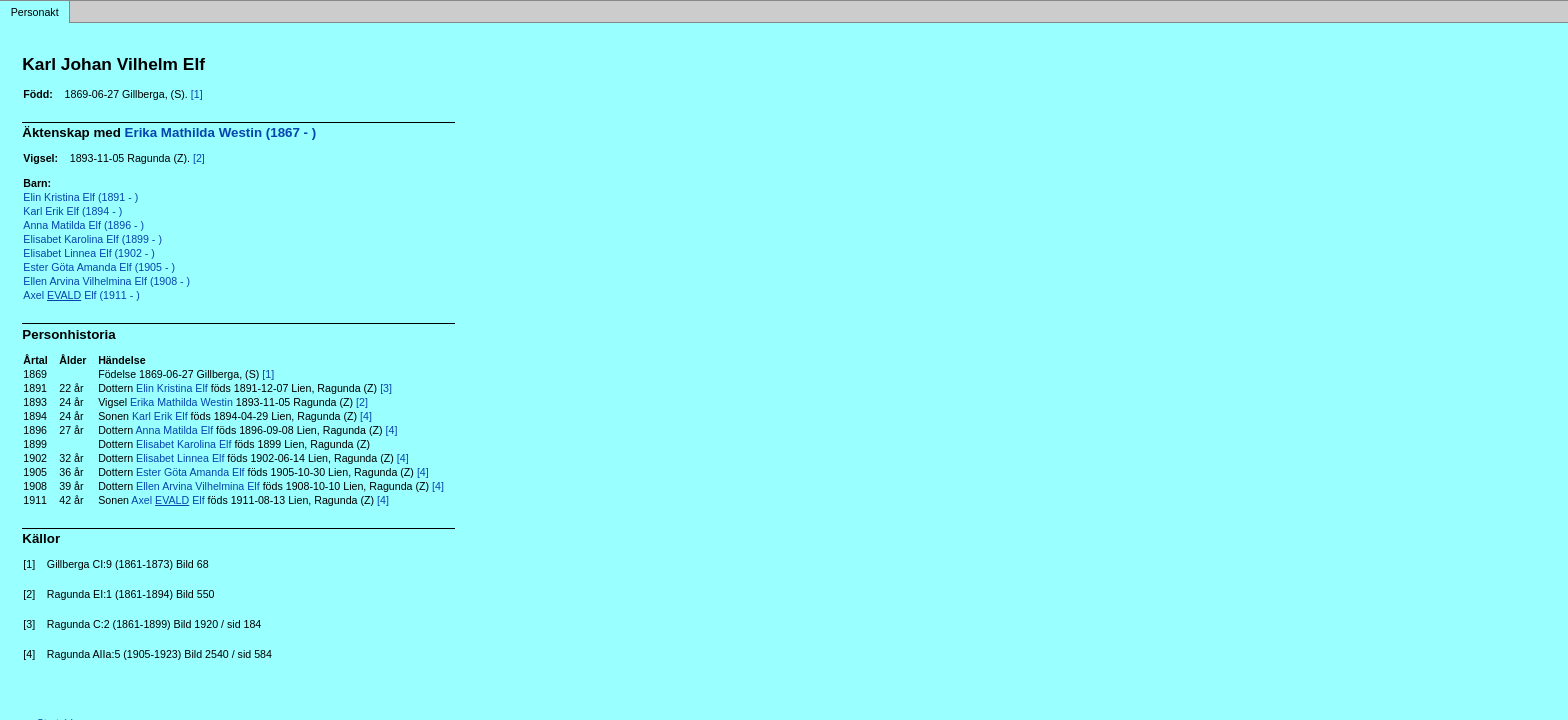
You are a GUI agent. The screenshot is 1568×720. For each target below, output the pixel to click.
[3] (386, 388)
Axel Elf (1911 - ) (81, 295)
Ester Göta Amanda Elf (190, 472)
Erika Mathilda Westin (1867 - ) (221, 132)
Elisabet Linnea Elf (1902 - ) (89, 253)
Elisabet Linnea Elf (180, 458)
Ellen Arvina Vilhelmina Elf (198, 486)
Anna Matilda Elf (175, 430)
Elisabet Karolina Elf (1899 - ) (92, 239)
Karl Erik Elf (160, 416)
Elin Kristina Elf (172, 388)
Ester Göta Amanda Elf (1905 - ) (99, 267)
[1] (197, 94)
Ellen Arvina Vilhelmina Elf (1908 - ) (106, 281)
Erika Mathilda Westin (181, 402)
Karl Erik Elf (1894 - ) (72, 211)
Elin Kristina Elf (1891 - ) (80, 197)
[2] (199, 158)
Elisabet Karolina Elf (183, 444)
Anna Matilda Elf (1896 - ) (83, 225)
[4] (366, 416)
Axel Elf (167, 500)
